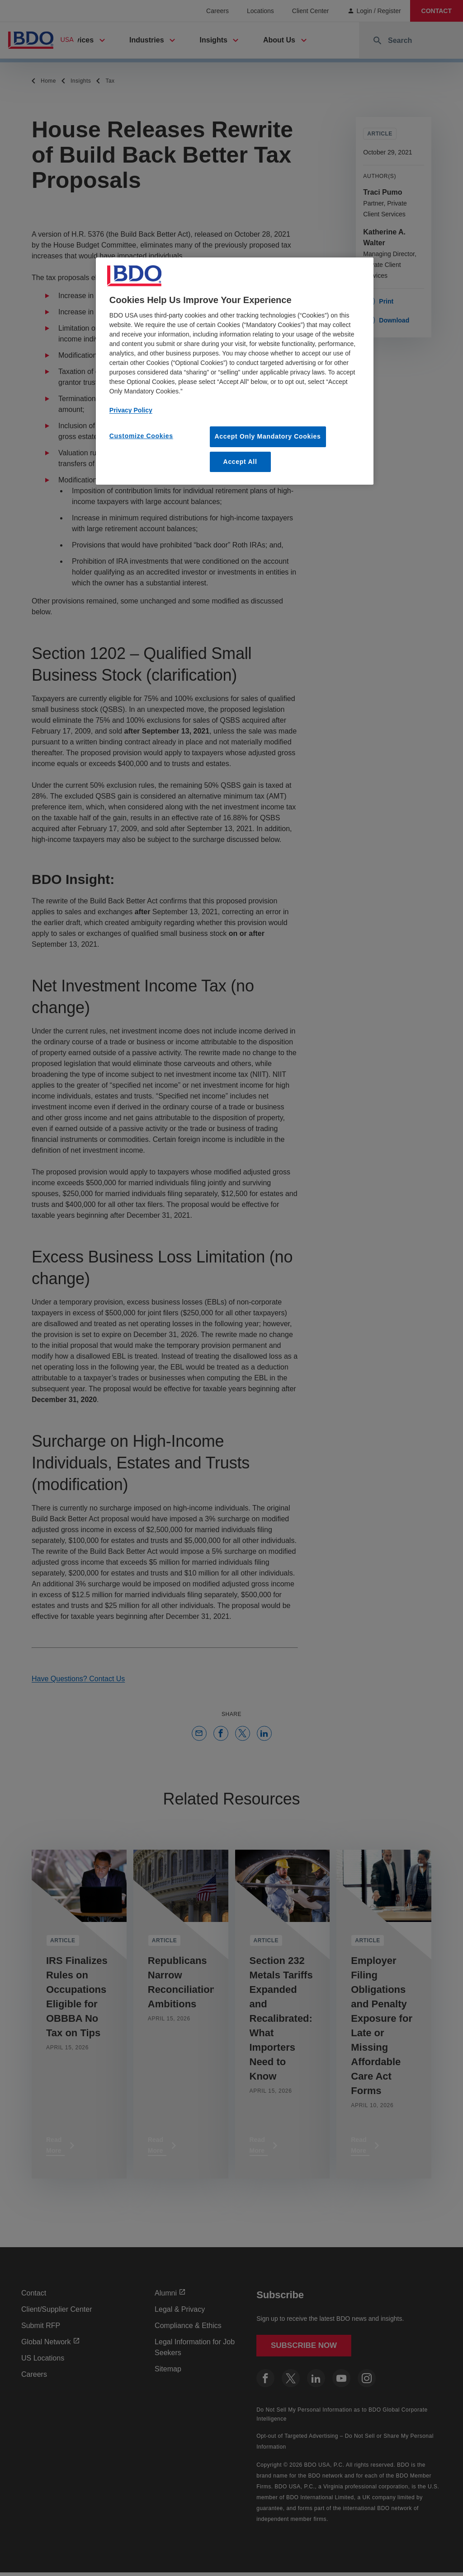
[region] (234, 371)
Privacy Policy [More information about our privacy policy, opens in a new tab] (130, 410)
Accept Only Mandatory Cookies (268, 436)
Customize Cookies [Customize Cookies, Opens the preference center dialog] (141, 435)
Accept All (240, 461)
